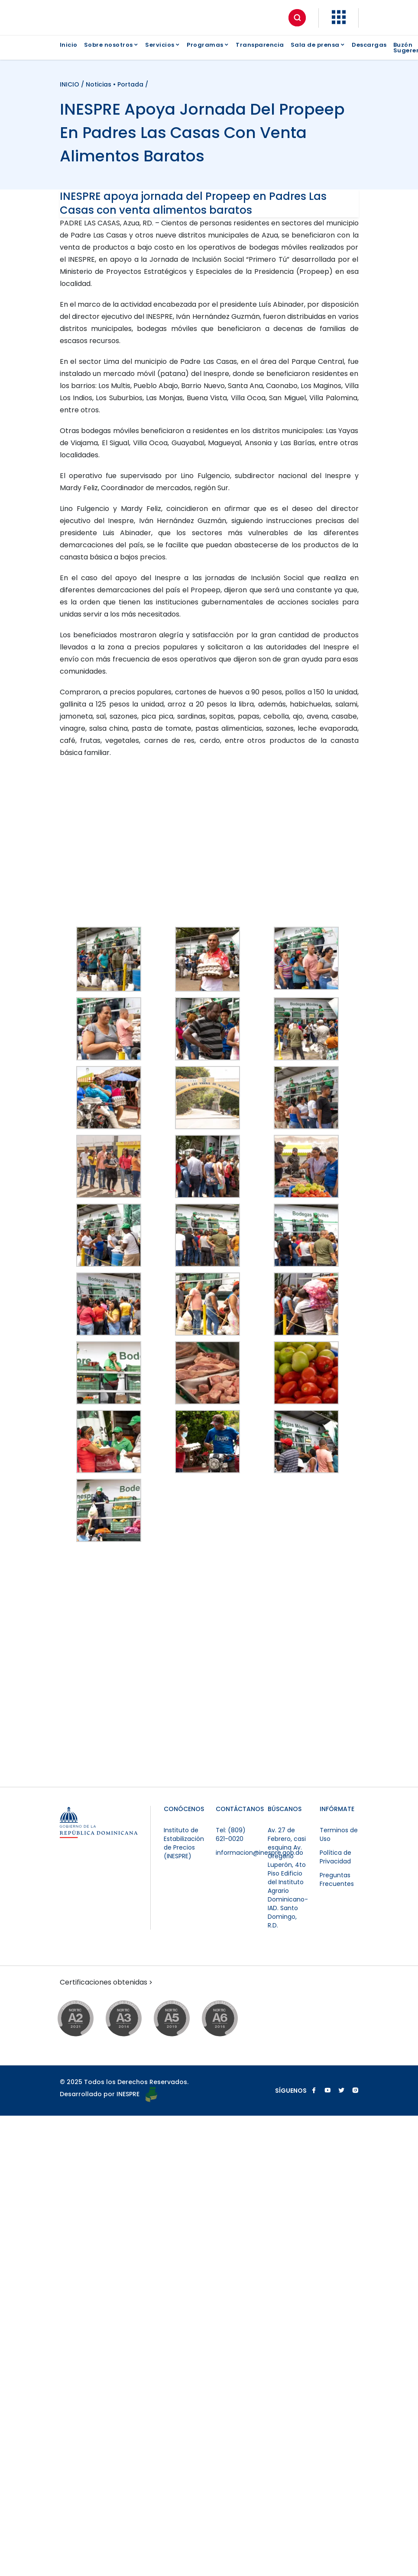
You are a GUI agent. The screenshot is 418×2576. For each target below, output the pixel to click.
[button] (339, 22)
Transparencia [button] (260, 45)
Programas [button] (208, 45)
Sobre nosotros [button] (111, 45)
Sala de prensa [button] (318, 45)
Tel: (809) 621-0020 (231, 1834)
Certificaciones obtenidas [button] (107, 1982)
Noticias (98, 84)
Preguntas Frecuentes (337, 1879)
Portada (130, 84)
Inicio (69, 45)
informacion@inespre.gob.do (259, 1852)
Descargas (369, 45)
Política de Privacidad (335, 1857)
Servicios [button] (162, 45)
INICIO (70, 84)
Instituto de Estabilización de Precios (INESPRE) (184, 1843)
